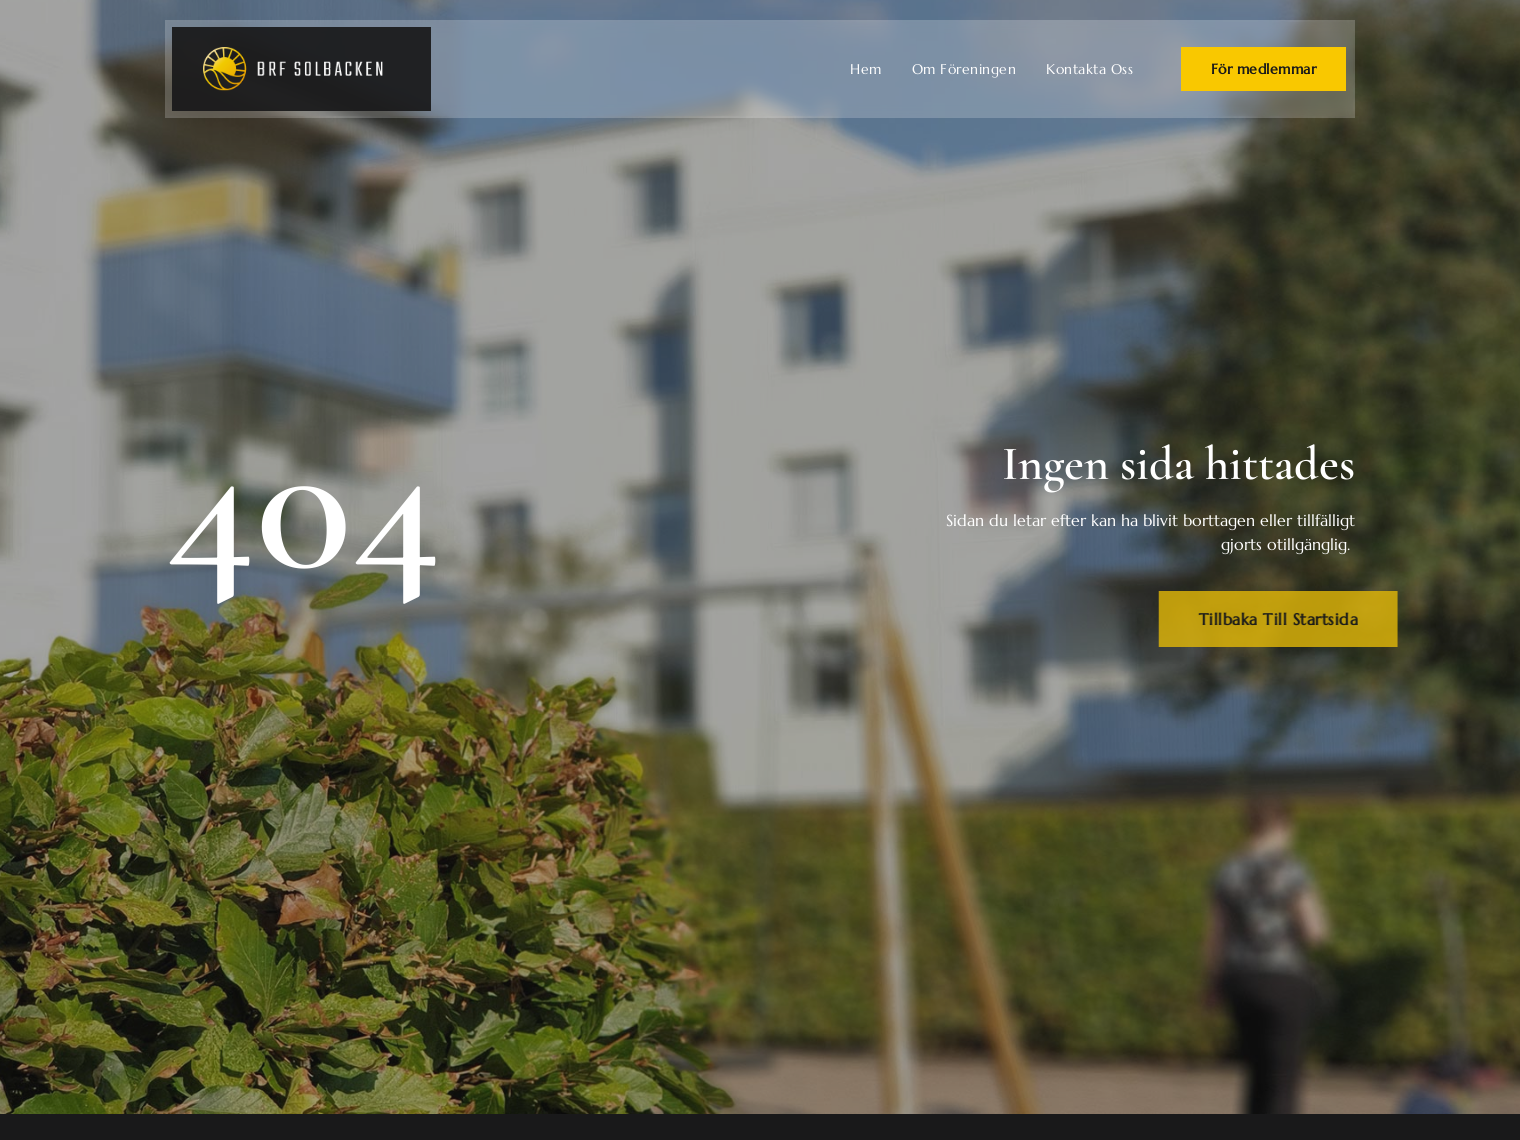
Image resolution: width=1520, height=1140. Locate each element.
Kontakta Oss (1089, 69)
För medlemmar (1264, 69)
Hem (866, 69)
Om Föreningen (964, 69)
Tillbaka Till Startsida (1303, 619)
